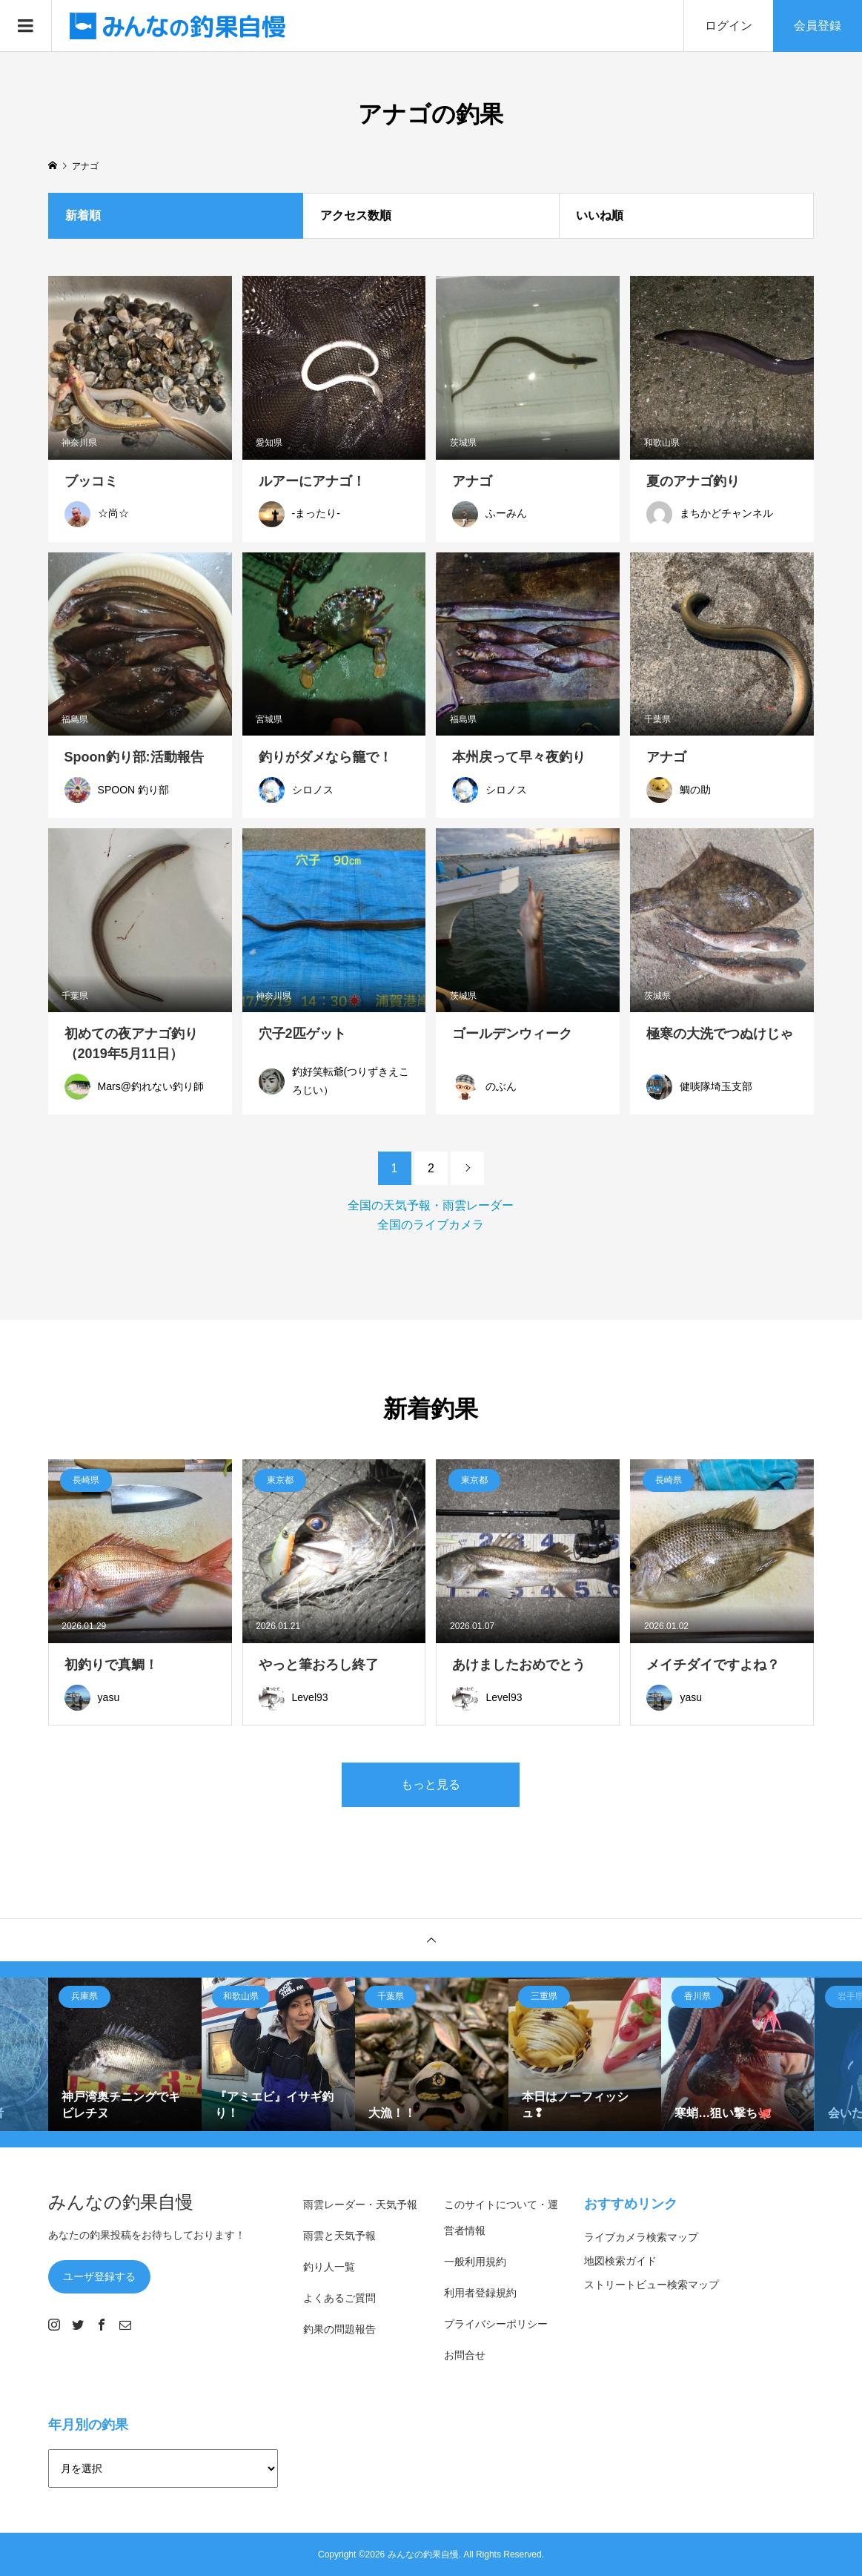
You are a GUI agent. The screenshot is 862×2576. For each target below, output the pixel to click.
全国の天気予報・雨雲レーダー (431, 1205)
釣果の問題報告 (339, 2329)
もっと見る (430, 1784)
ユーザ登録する (99, 2276)
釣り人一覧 (329, 2267)
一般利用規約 (475, 2262)
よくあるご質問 (339, 2298)
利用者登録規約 (480, 2293)
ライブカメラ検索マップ (641, 2237)
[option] (125, 2054)
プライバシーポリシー (496, 2324)
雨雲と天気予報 (339, 2236)
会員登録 (817, 25)
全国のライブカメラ (430, 1224)
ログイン (728, 25)
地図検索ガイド (620, 2261)
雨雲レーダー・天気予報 (360, 2204)
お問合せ (464, 2355)
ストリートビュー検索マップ (651, 2285)
